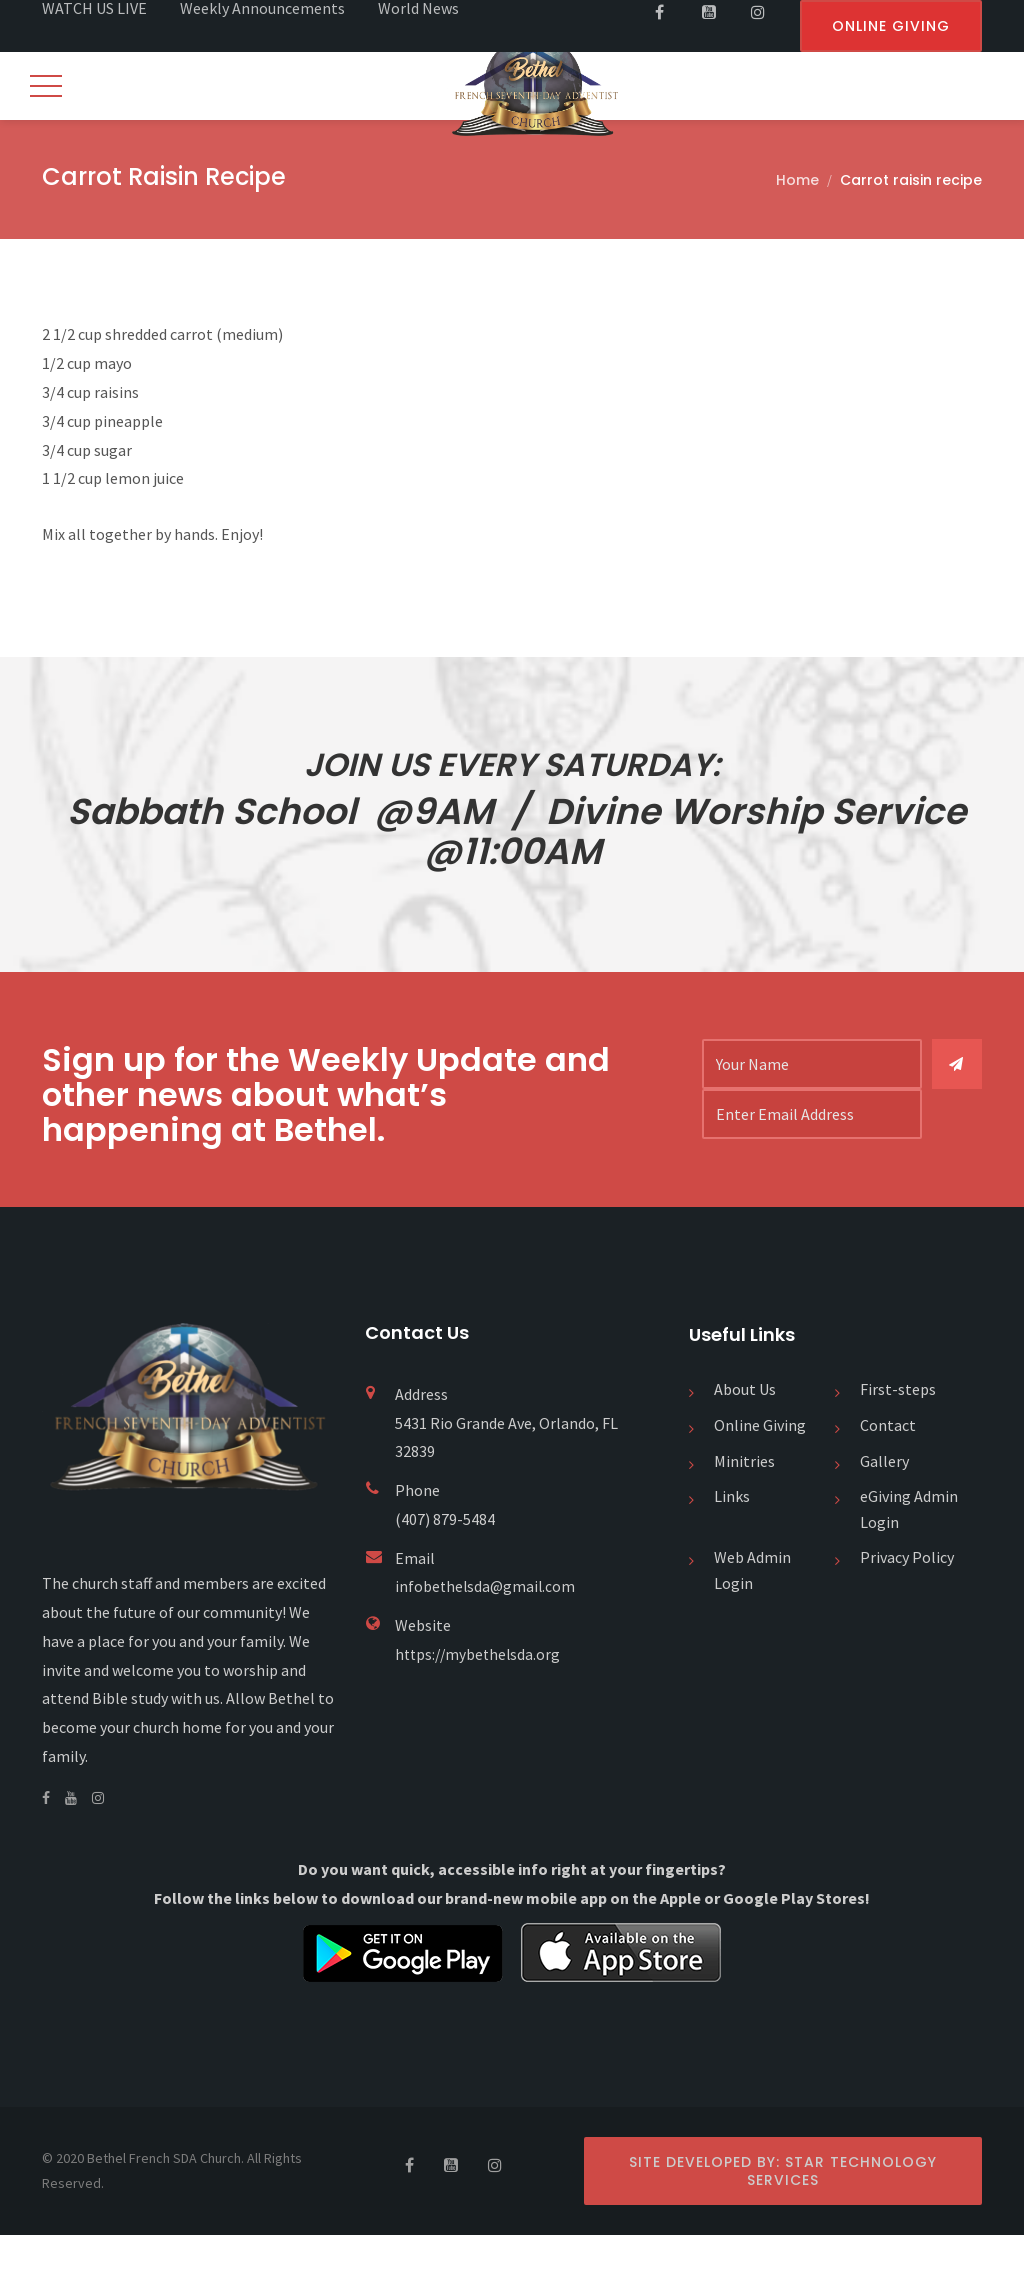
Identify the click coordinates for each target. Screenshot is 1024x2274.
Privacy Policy (907, 1596)
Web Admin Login (752, 1609)
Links (732, 1535)
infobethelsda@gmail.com (487, 1626)
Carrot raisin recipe (911, 182)
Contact (888, 1464)
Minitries (744, 1500)
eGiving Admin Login (909, 1548)
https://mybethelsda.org (480, 1693)
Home (797, 182)
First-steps (898, 1429)
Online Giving (760, 1464)
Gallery (884, 1500)
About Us (745, 1429)
